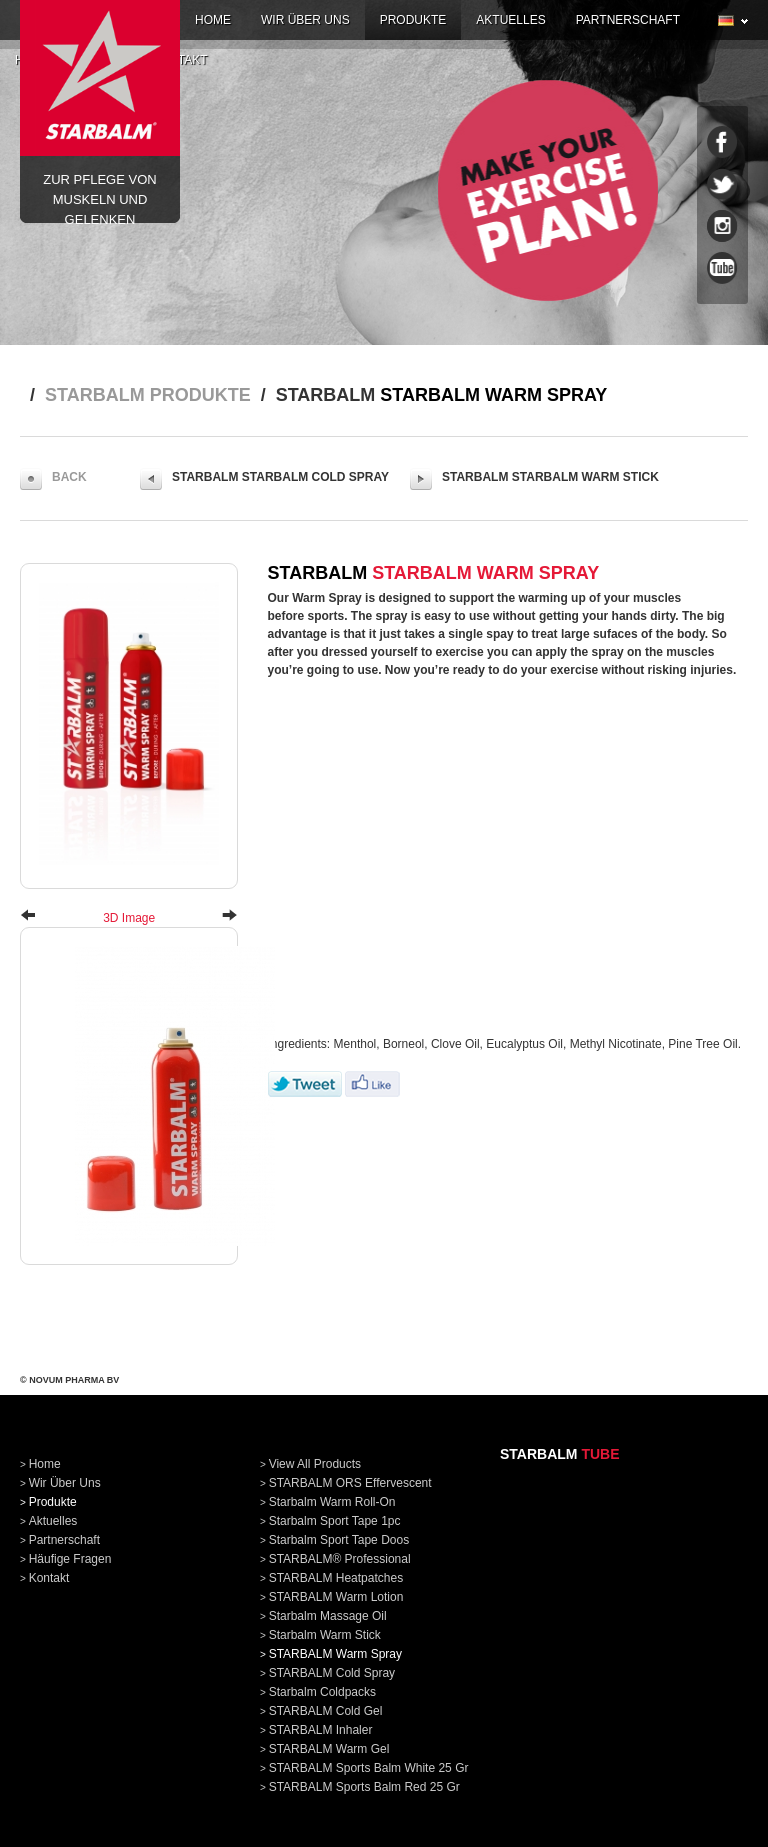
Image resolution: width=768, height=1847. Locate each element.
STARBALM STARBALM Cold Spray (264, 479)
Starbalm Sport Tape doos (339, 1540)
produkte (413, 20)
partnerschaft (628, 20)
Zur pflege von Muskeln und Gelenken (100, 85)
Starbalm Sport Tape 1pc (335, 1521)
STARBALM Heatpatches (336, 1578)
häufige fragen (70, 1559)
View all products (315, 1464)
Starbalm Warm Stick (325, 1635)
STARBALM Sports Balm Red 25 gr (364, 1787)
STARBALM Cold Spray (332, 1673)
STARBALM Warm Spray (335, 1654)
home (213, 20)
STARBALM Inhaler (321, 1730)
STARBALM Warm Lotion (336, 1597)
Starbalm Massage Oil (328, 1616)
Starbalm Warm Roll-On (332, 1502)
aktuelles (510, 20)
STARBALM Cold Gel (326, 1711)
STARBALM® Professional (340, 1559)
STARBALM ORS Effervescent (350, 1483)
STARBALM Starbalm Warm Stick (534, 479)
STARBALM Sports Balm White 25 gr (369, 1768)
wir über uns (305, 20)
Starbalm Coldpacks (322, 1692)
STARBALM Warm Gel (329, 1749)
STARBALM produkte (148, 395)
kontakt (49, 1578)
